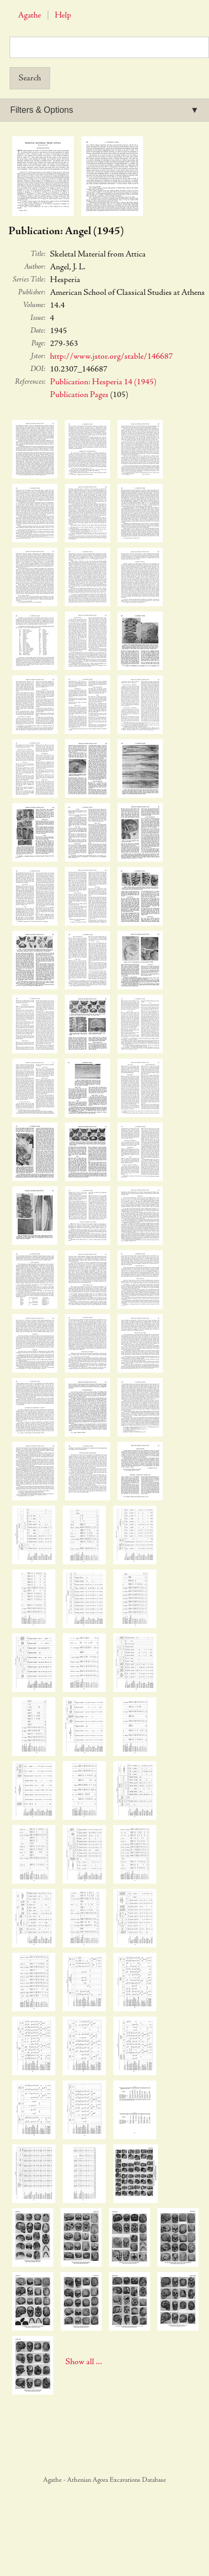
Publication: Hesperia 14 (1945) (103, 382)
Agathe (29, 16)
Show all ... (83, 2362)
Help (63, 16)
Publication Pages (79, 395)
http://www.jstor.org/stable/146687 (111, 356)
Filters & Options (41, 109)
